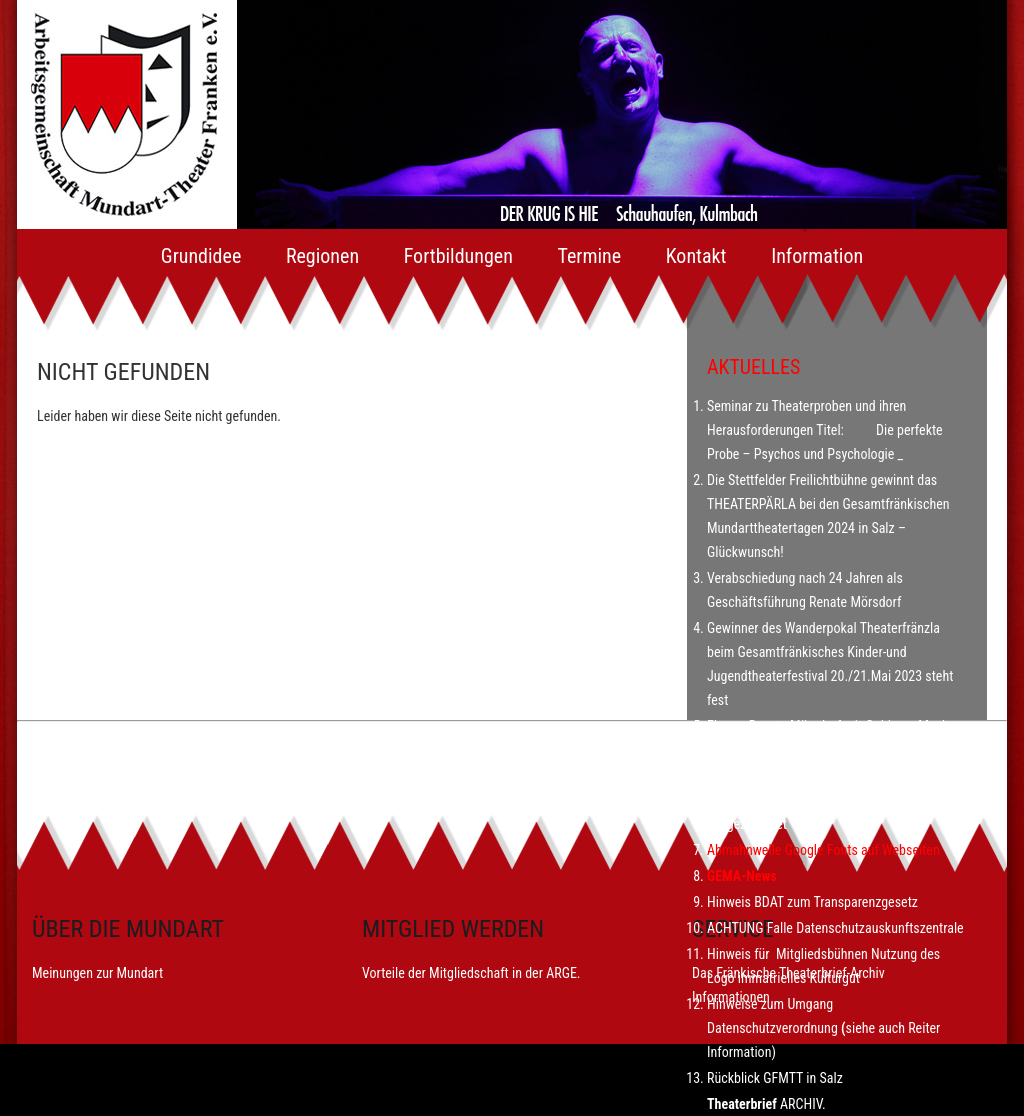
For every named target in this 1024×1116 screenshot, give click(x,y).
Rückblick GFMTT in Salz (778, 1078)
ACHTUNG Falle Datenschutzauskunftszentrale (835, 928)
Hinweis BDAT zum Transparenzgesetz (812, 902)
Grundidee (201, 256)
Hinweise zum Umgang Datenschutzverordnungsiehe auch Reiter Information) (823, 1028)
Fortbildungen (458, 256)
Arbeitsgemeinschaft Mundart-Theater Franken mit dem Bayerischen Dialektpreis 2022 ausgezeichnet (835, 800)
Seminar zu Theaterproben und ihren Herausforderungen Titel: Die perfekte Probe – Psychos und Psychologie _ (825, 430)
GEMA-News (742, 876)
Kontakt (696, 256)
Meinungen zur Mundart (97, 973)
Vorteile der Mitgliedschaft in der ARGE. (471, 973)
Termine (590, 256)
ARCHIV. (803, 1104)
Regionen (322, 256)
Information (817, 256)
